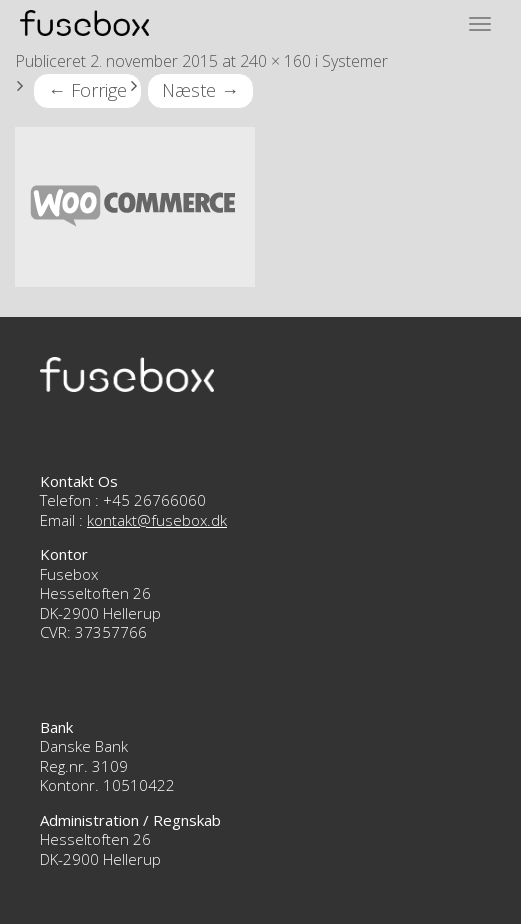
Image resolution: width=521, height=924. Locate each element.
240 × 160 (275, 61)
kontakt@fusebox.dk (157, 520)
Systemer (355, 61)
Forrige (87, 90)
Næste (200, 90)
